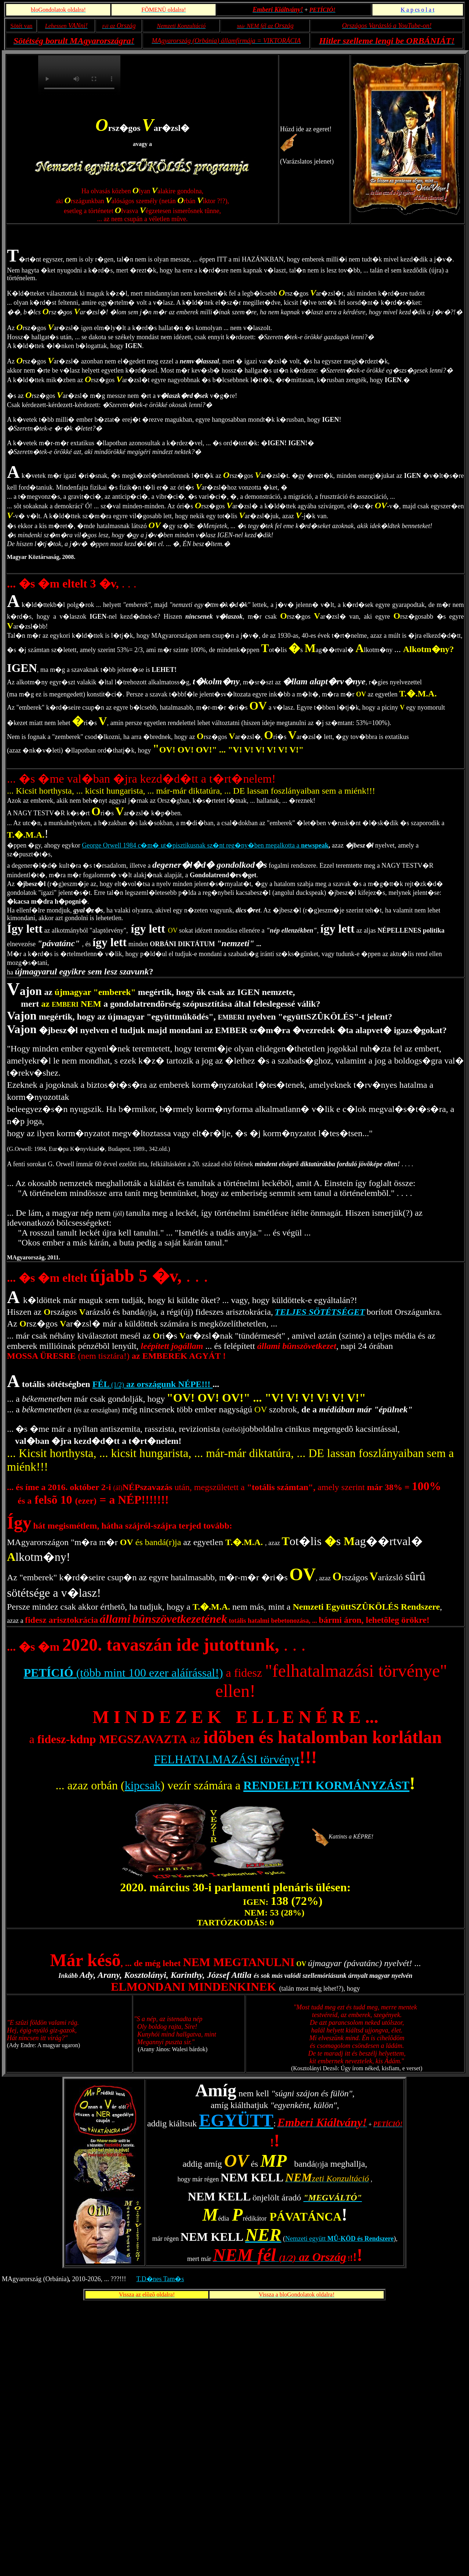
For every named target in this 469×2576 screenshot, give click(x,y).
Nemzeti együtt (339, 2238)
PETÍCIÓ (48, 1672)
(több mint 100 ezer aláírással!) (148, 1672)
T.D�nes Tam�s (160, 2279)
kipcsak (143, 1785)
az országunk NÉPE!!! (168, 1384)
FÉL (101, 1384)
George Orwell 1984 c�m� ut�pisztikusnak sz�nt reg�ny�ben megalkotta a (205, 845)
